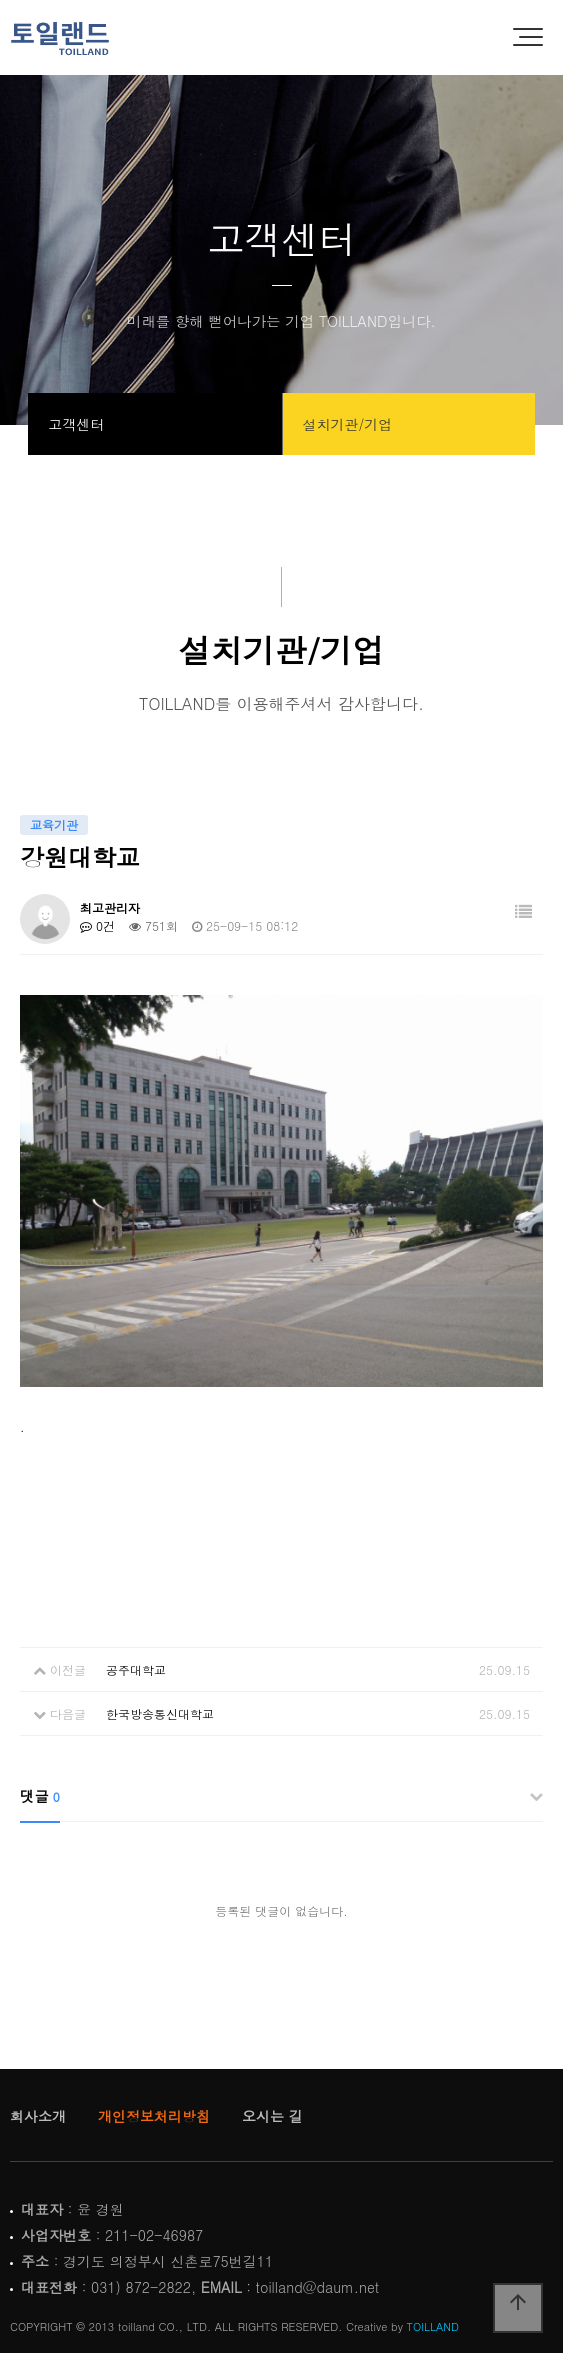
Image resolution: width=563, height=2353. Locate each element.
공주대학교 (136, 1669)
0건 (97, 925)
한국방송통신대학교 (160, 1713)
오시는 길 (272, 2116)
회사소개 (38, 2116)
